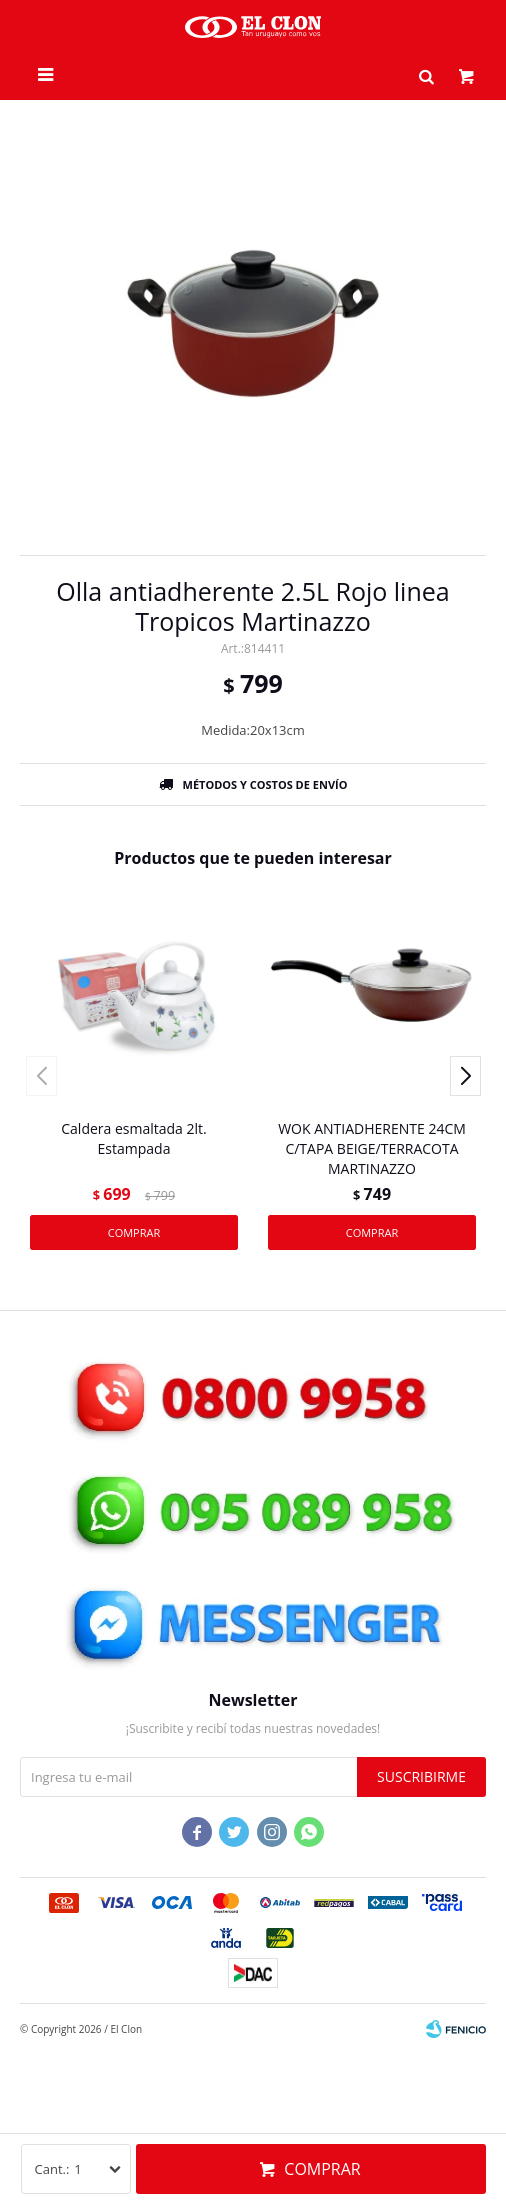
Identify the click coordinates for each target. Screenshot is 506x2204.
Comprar (322, 2169)
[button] (426, 75)
